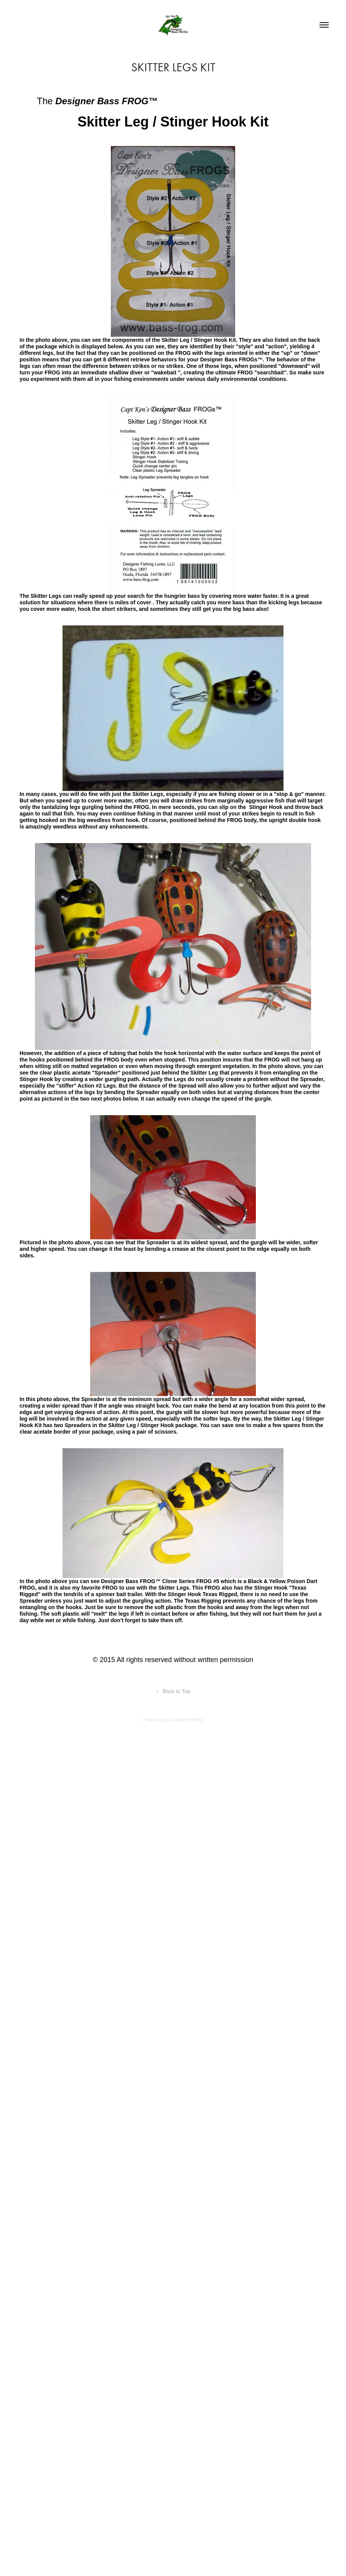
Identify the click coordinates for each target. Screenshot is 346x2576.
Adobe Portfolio (186, 1719)
